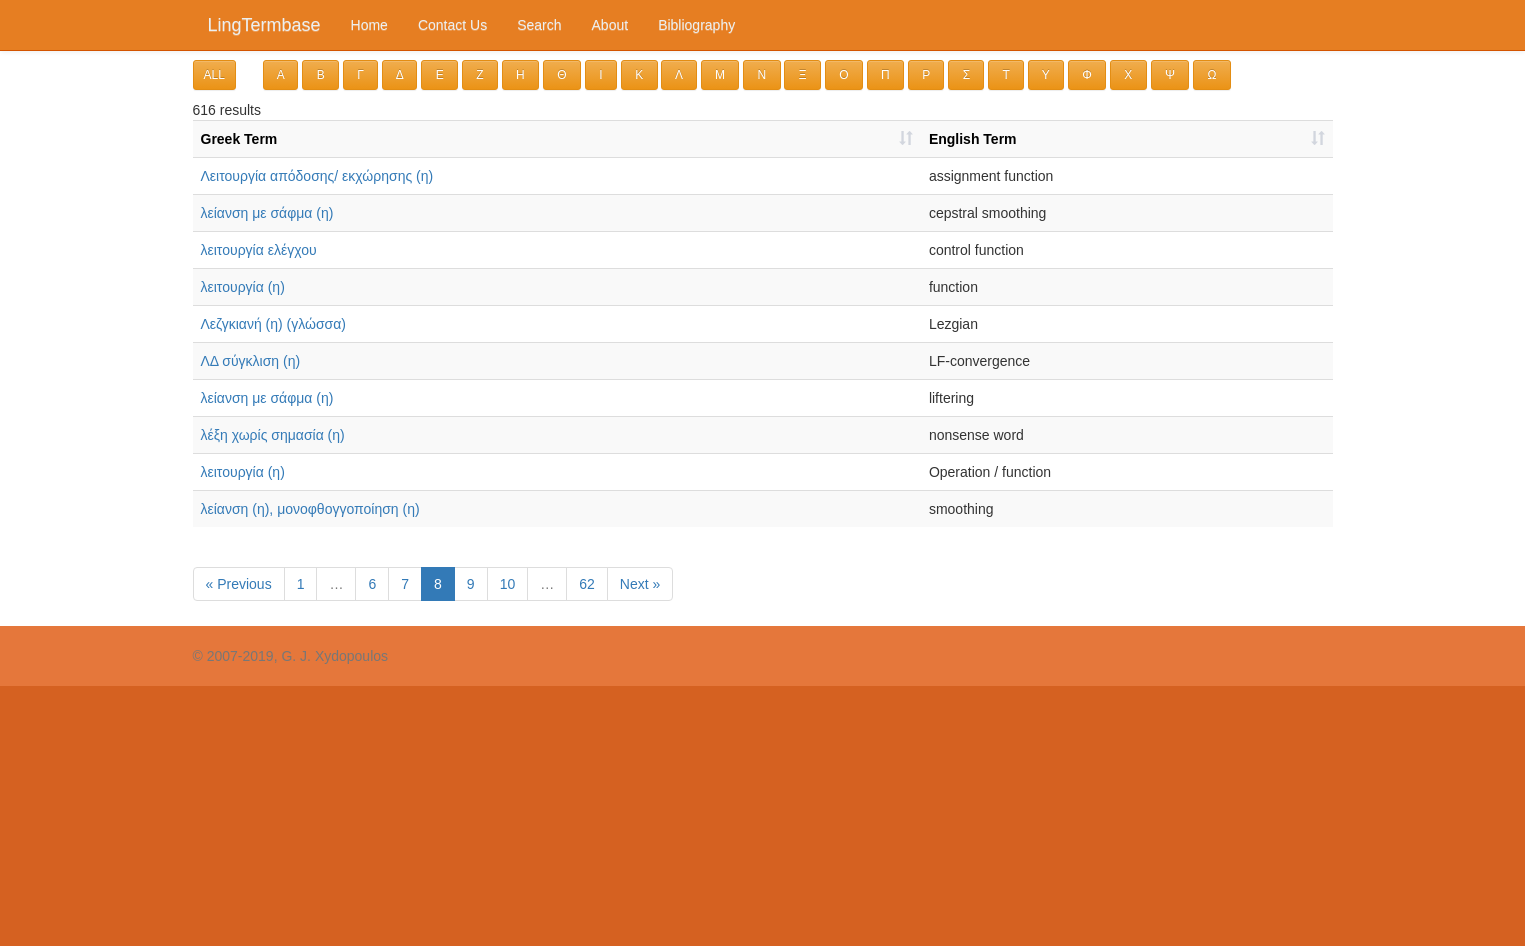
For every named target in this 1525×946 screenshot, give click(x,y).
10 (508, 584)
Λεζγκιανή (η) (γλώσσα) (273, 324)
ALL (214, 75)
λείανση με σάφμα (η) (267, 213)
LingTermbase (264, 25)
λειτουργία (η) (243, 287)
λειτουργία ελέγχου (259, 250)
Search (539, 25)
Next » (640, 584)
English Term (973, 139)
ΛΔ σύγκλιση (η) (251, 361)
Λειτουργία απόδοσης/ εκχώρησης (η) (317, 176)
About (610, 25)
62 (587, 584)
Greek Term (239, 139)
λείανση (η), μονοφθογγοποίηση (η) (310, 509)
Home (369, 25)
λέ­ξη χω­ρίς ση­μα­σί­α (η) (273, 435)
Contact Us (452, 25)
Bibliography (696, 25)
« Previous (239, 584)
